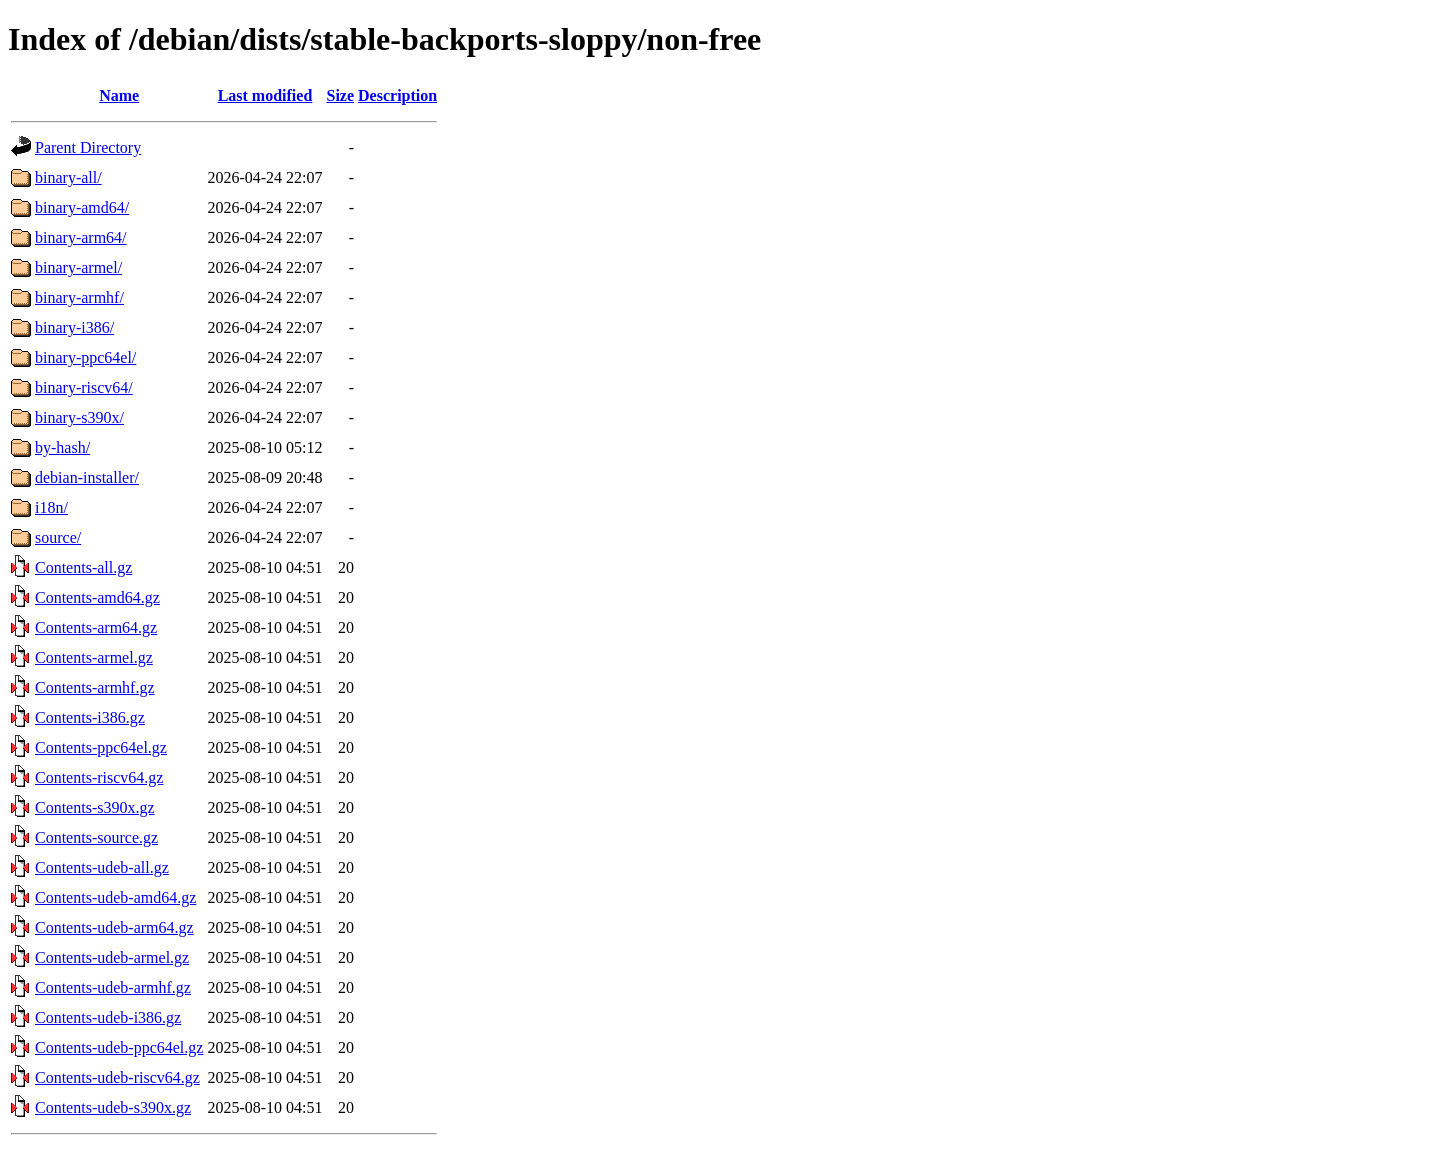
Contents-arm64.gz (96, 627)
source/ (58, 537)
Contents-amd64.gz (97, 597)
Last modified (265, 95)
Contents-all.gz (83, 567)
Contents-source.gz (96, 837)
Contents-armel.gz (94, 657)
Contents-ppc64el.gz (101, 747)
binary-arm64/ (81, 237)
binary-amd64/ (82, 207)
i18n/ (51, 507)
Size (341, 95)
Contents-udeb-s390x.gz (113, 1107)
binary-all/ (68, 177)
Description (397, 95)
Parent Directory (88, 147)
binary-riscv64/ (84, 387)
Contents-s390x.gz (95, 807)
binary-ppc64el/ (85, 357)
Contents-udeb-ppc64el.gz (119, 1047)
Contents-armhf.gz (95, 687)
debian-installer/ (87, 477)
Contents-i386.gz (90, 717)
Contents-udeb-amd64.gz (115, 897)
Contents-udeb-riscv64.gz (117, 1077)
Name (119, 95)
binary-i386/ (74, 327)
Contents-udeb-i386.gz (108, 1017)
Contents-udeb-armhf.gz (113, 987)
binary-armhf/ (79, 297)
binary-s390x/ (79, 417)
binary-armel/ (78, 267)
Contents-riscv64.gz (99, 777)
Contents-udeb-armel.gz (112, 957)
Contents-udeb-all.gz (102, 867)
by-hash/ (62, 447)
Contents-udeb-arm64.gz (114, 927)
